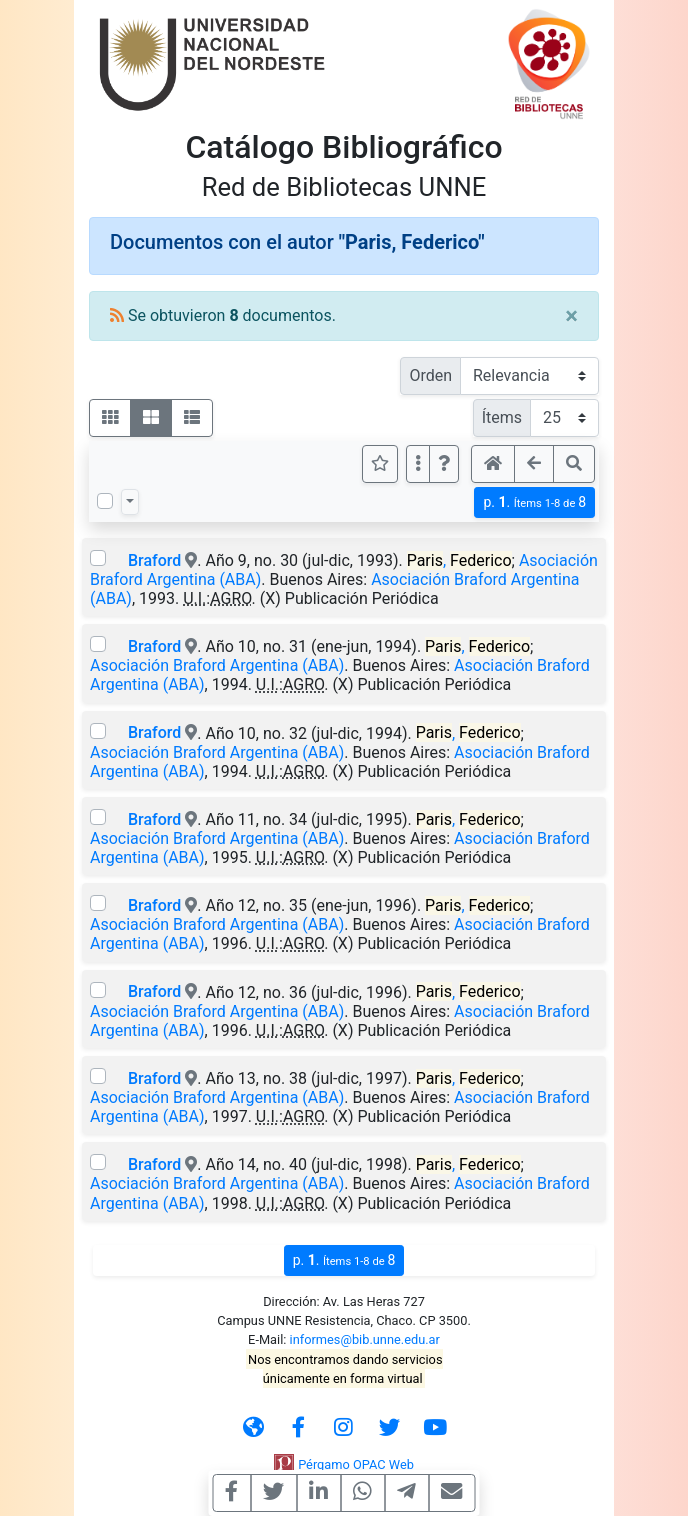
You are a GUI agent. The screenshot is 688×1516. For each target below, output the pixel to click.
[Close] (571, 316)
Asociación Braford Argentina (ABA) (217, 665)
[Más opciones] (418, 464)
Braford (154, 560)
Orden (430, 375)
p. (534, 502)
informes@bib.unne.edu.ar (365, 1339)
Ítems (502, 417)
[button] (444, 464)
